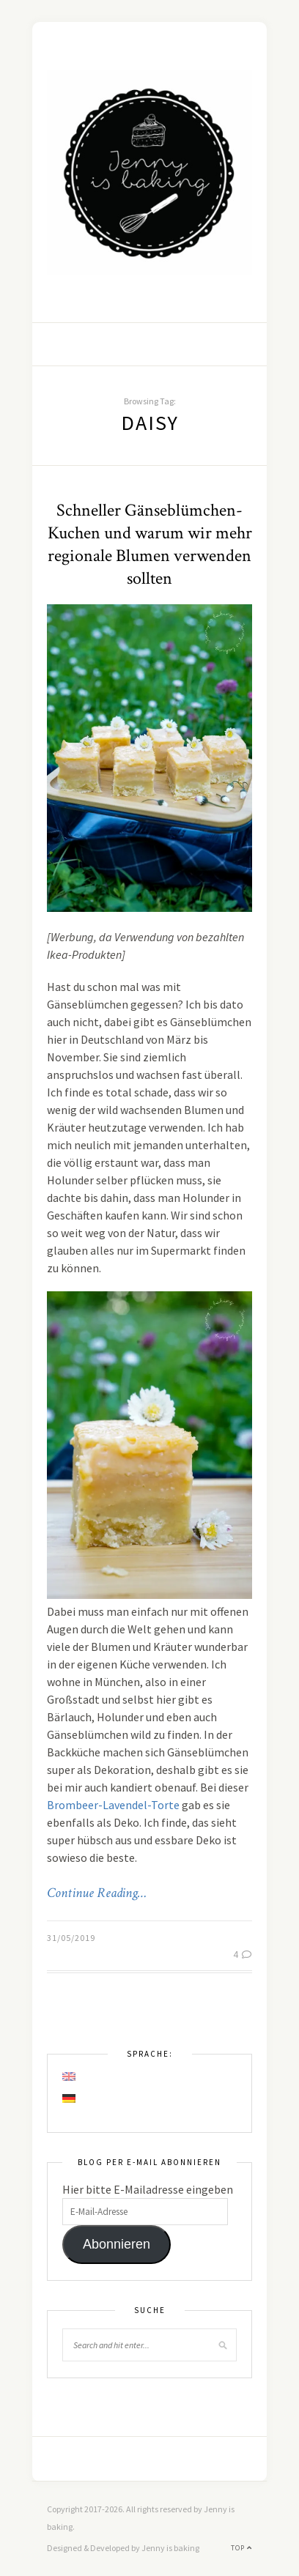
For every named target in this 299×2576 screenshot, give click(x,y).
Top (241, 2548)
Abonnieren (116, 2244)
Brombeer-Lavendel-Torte (113, 1804)
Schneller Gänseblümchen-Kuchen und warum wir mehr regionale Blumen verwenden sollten (150, 544)
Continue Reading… (97, 1893)
